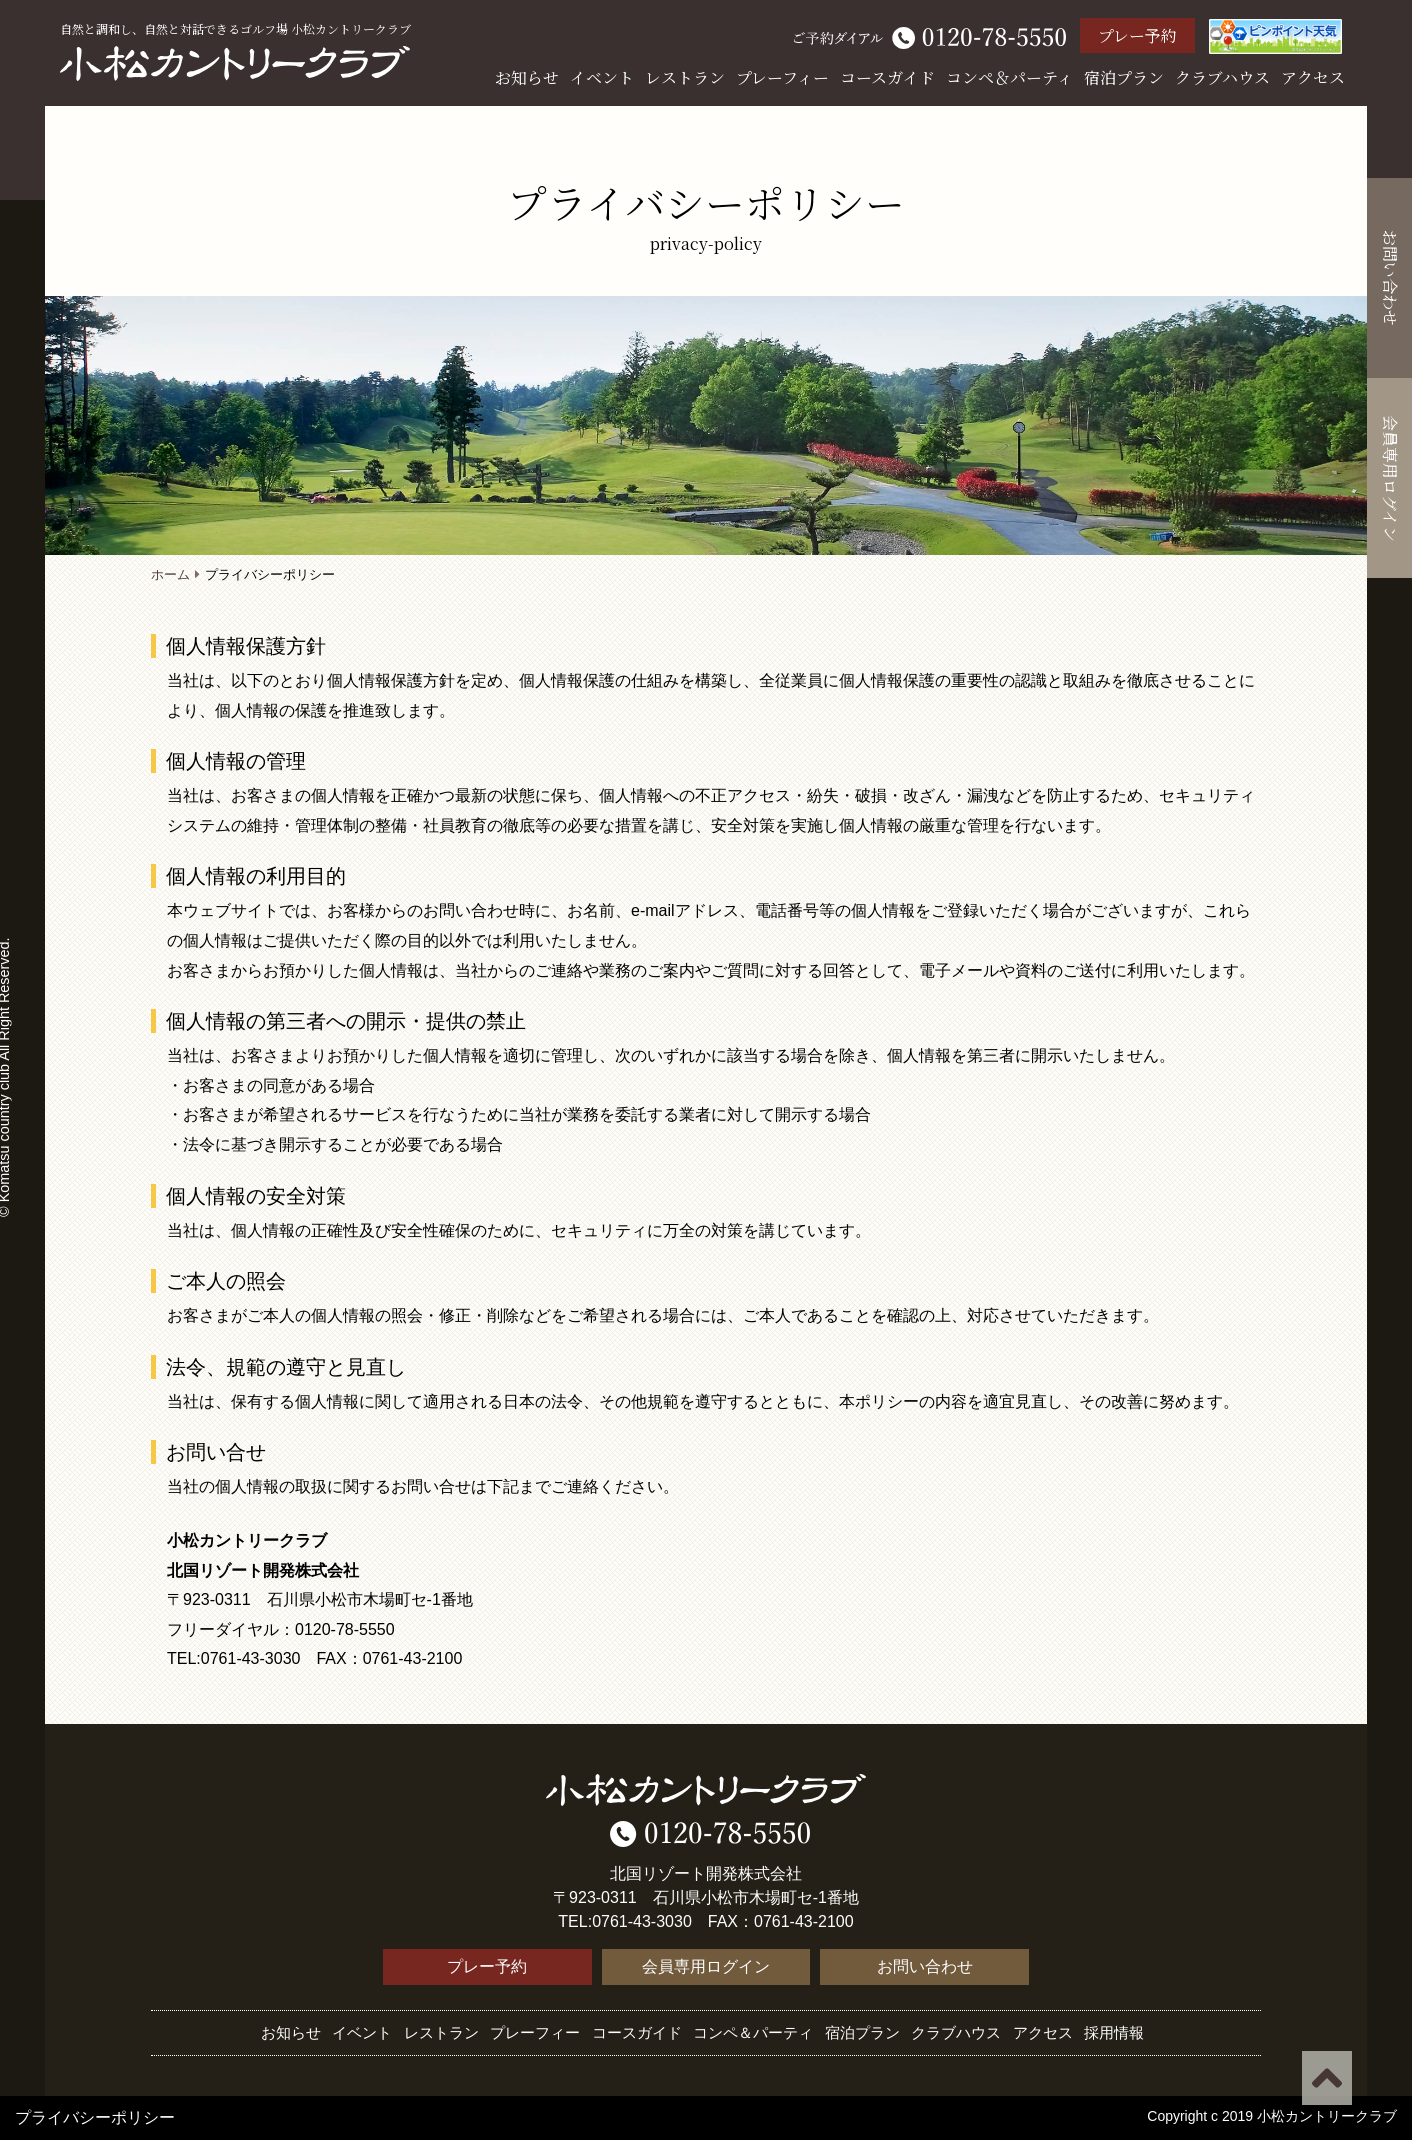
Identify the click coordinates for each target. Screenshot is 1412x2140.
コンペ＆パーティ (1009, 77)
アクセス (1313, 77)
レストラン (685, 77)
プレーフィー (782, 77)
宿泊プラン (1124, 77)
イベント (602, 77)
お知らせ (527, 77)
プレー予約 (1137, 35)
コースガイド (887, 77)
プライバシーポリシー (95, 2117)
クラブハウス (1222, 77)
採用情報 (1114, 2032)
